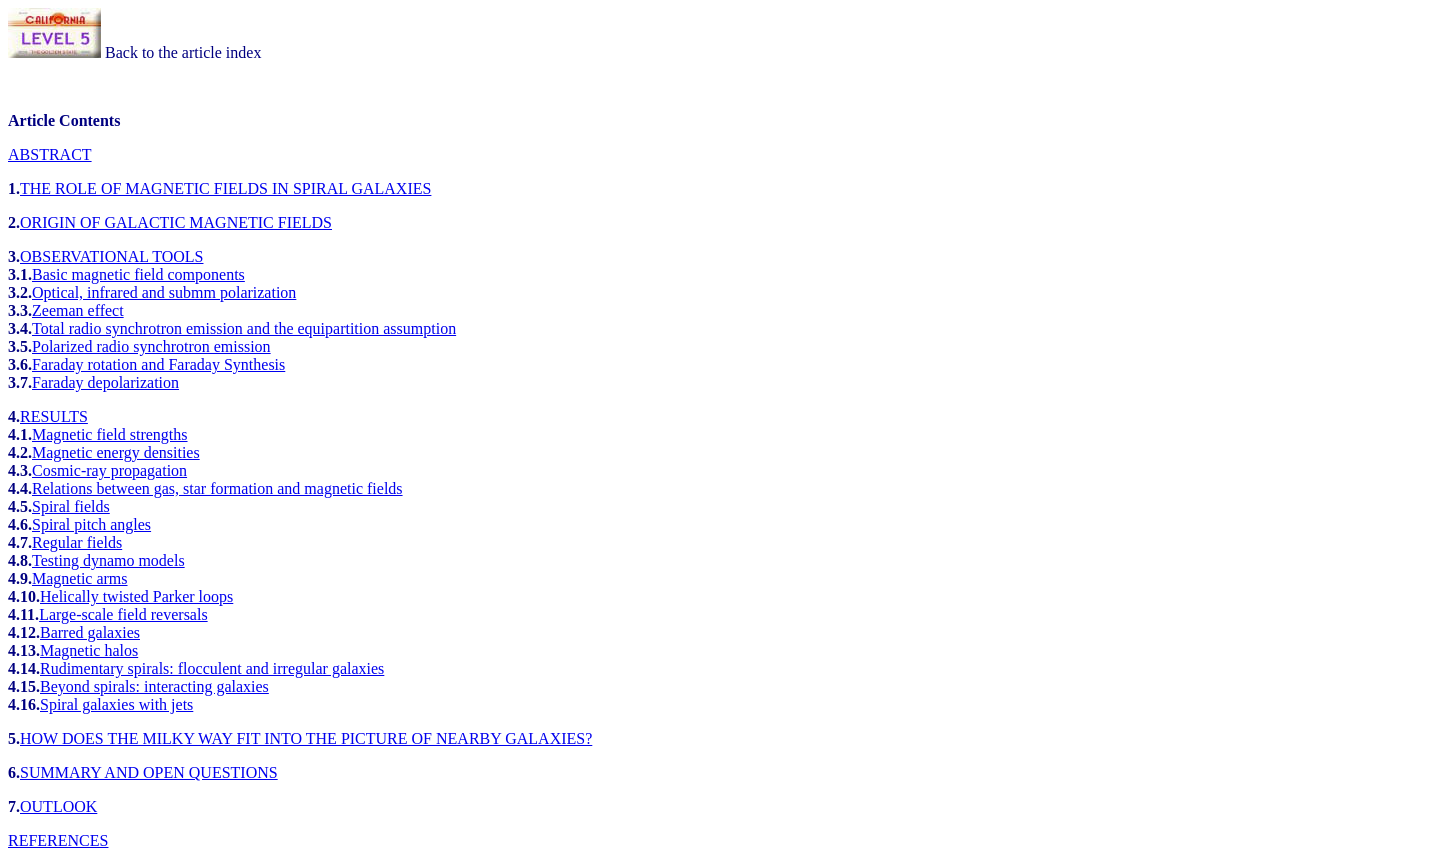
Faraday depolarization (105, 382)
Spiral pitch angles (91, 524)
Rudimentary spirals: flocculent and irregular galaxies (212, 668)
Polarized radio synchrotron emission (151, 346)
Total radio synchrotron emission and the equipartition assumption (244, 328)
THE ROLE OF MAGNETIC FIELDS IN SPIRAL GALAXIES (225, 188)
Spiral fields (71, 506)
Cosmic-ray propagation (109, 470)
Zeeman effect (78, 310)
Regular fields (77, 542)
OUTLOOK (58, 806)
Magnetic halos (89, 650)
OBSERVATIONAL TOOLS (111, 256)
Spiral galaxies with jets (116, 704)
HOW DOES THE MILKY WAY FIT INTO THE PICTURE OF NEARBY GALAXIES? (306, 738)
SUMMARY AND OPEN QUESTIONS (149, 772)
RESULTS (54, 416)
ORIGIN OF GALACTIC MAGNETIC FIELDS (176, 222)
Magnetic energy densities (116, 452)
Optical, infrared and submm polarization (164, 292)
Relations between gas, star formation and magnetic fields (217, 488)
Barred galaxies (90, 632)
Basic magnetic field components (138, 274)
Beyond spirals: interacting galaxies (154, 686)
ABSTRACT (50, 154)
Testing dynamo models (108, 560)
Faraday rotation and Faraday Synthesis (158, 364)
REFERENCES (58, 840)
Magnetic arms (80, 578)
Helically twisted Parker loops (136, 596)
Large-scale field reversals (123, 614)
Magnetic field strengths (110, 434)
